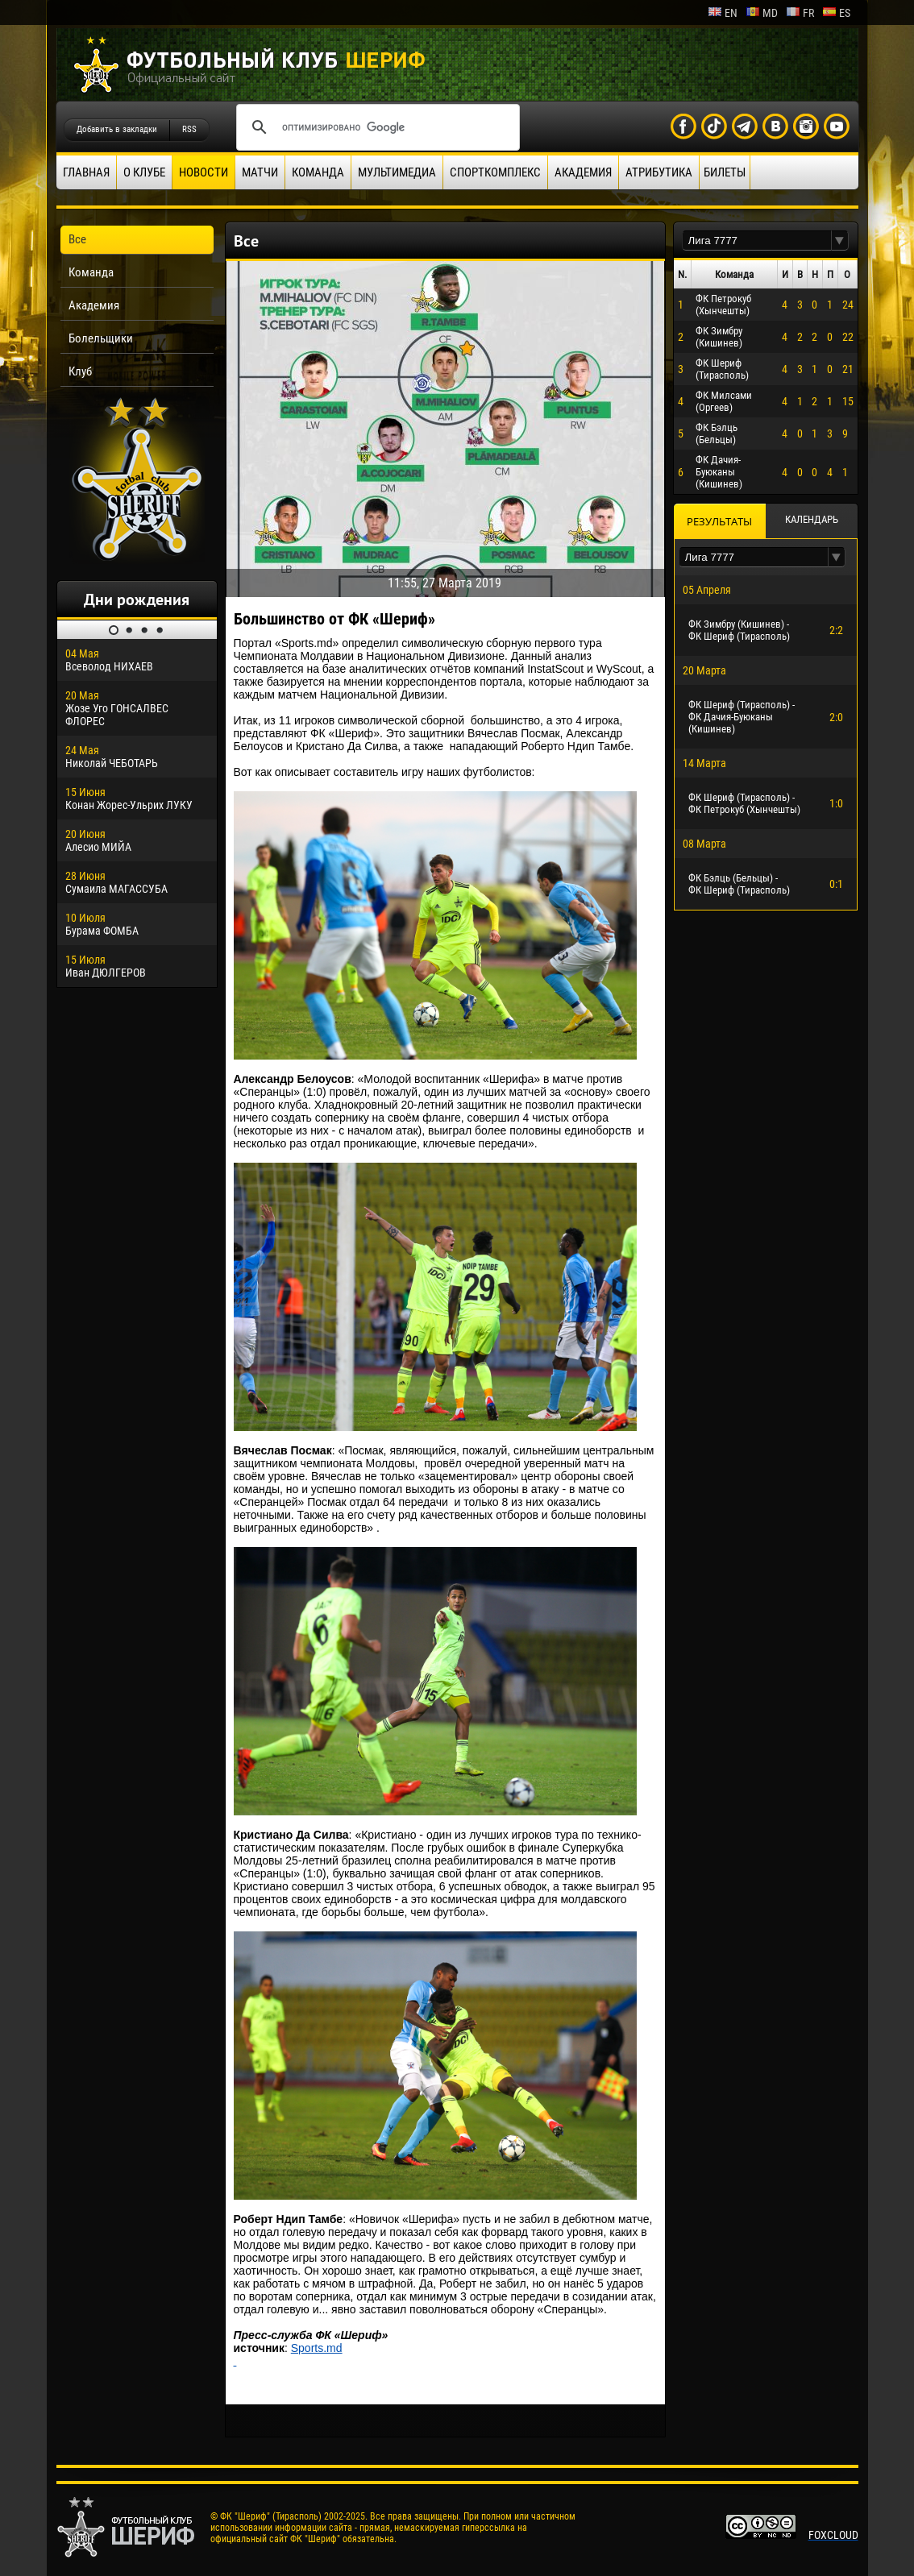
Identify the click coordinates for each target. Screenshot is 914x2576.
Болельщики (101, 338)
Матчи (260, 172)
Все (77, 239)
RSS (189, 129)
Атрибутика (658, 172)
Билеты (725, 172)
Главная (86, 172)
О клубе (144, 172)
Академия (583, 172)
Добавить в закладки (117, 129)
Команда (318, 172)
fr (800, 12)
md (762, 12)
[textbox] (757, 240)
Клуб (80, 371)
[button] (840, 240)
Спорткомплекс (495, 172)
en (722, 12)
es (836, 12)
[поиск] (375, 127)
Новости (203, 172)
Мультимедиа (397, 172)
